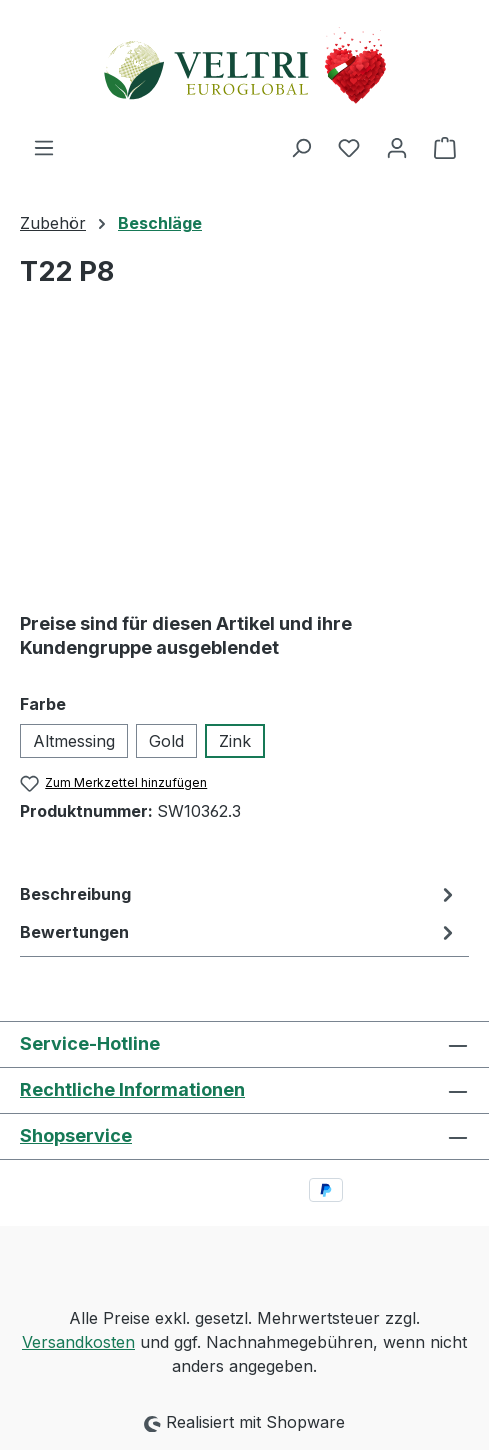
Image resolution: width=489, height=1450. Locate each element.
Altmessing (74, 741)
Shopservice (76, 1135)
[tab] (239, 894)
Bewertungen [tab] (239, 932)
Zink (235, 741)
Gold (166, 741)
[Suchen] (301, 147)
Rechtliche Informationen (132, 1089)
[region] (244, 459)
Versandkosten (78, 1342)
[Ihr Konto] (397, 147)
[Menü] (44, 147)
